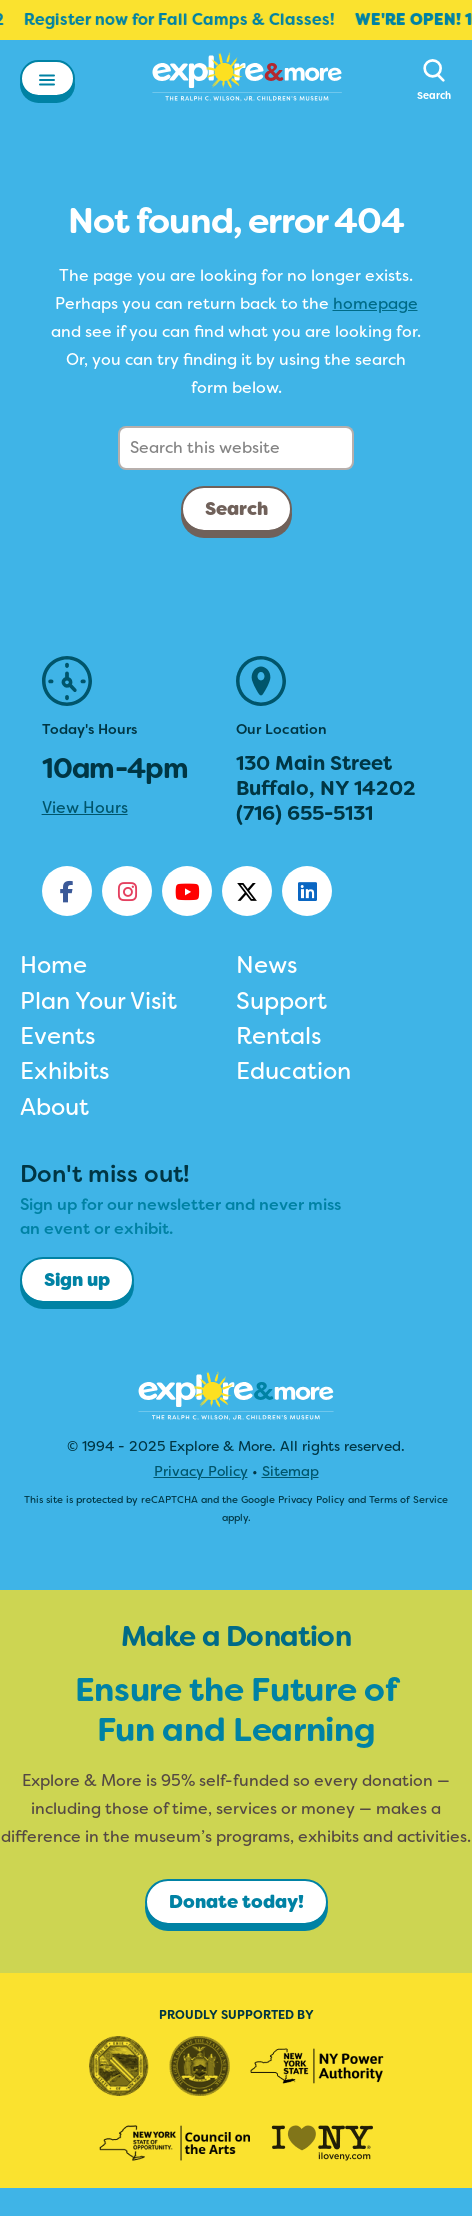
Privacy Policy (201, 1471)
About (54, 1107)
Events (57, 1036)
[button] (47, 82)
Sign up (77, 1280)
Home (53, 965)
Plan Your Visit (98, 1001)
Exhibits (64, 1071)
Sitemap (290, 1471)
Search (236, 509)
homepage (375, 303)
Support (281, 1001)
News (266, 965)
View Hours (85, 807)
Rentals (278, 1036)
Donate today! (236, 1902)
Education (293, 1071)
